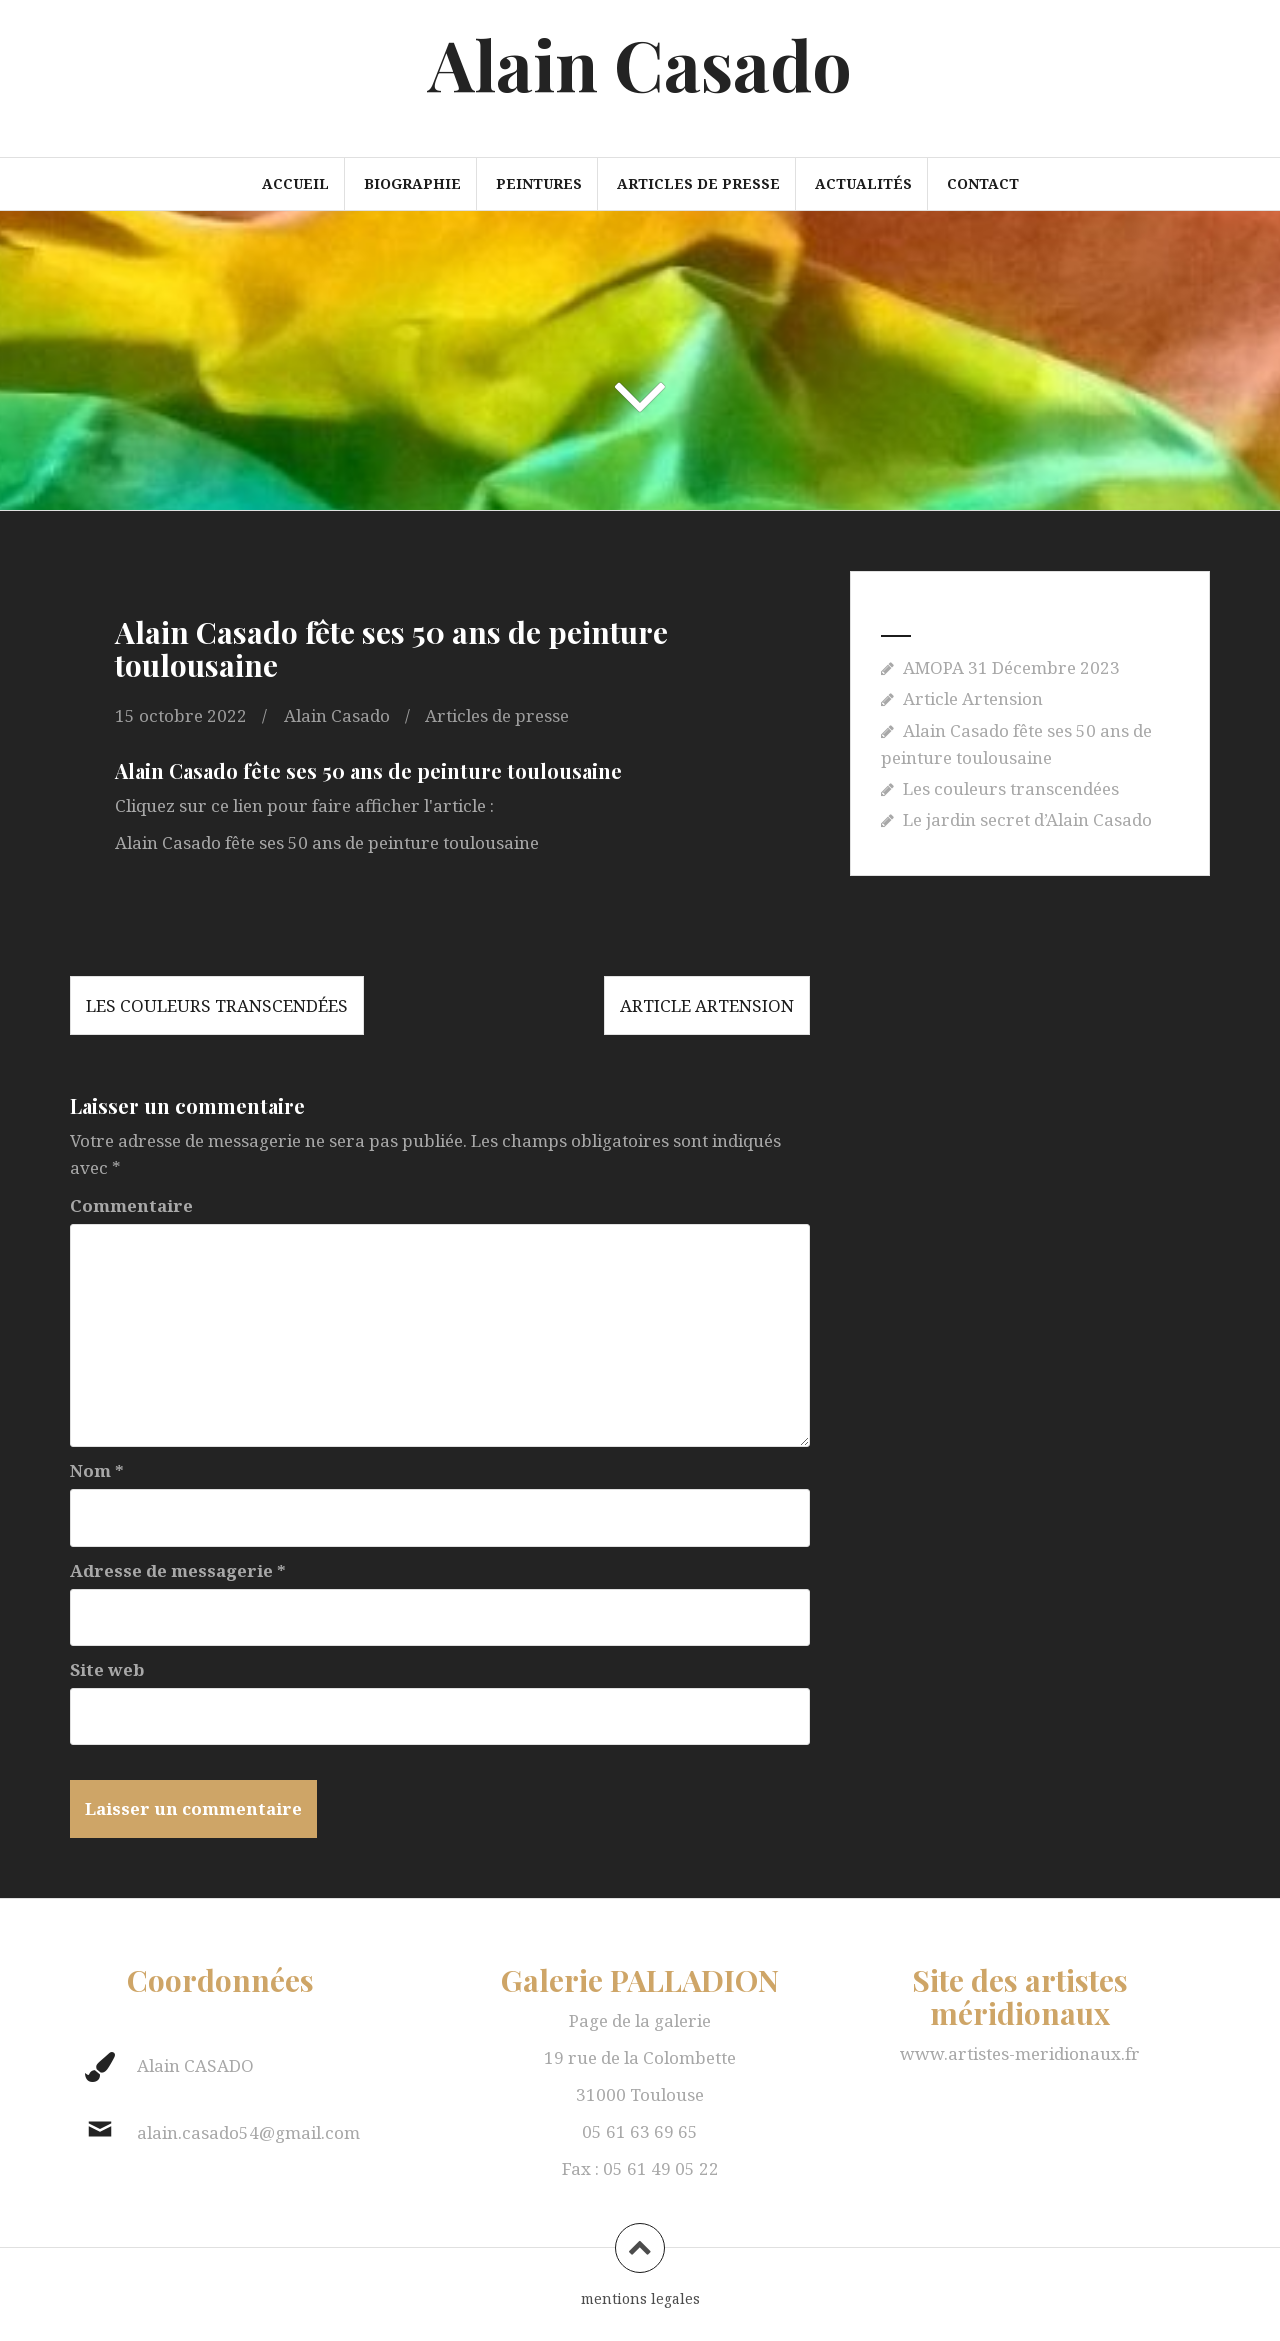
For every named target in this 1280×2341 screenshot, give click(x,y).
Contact (983, 183)
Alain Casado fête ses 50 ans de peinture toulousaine (327, 842)
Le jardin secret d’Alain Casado (1027, 819)
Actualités (863, 183)
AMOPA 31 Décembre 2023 (1011, 667)
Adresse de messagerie (178, 1570)
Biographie (412, 183)
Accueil (295, 183)
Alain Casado (640, 63)
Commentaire (131, 1205)
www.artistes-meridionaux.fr (1020, 2053)
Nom (97, 1470)
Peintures (539, 183)
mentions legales (640, 2298)
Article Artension (707, 1005)
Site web (107, 1669)
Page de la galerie (640, 2020)
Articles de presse (698, 183)
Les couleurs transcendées (217, 1005)
